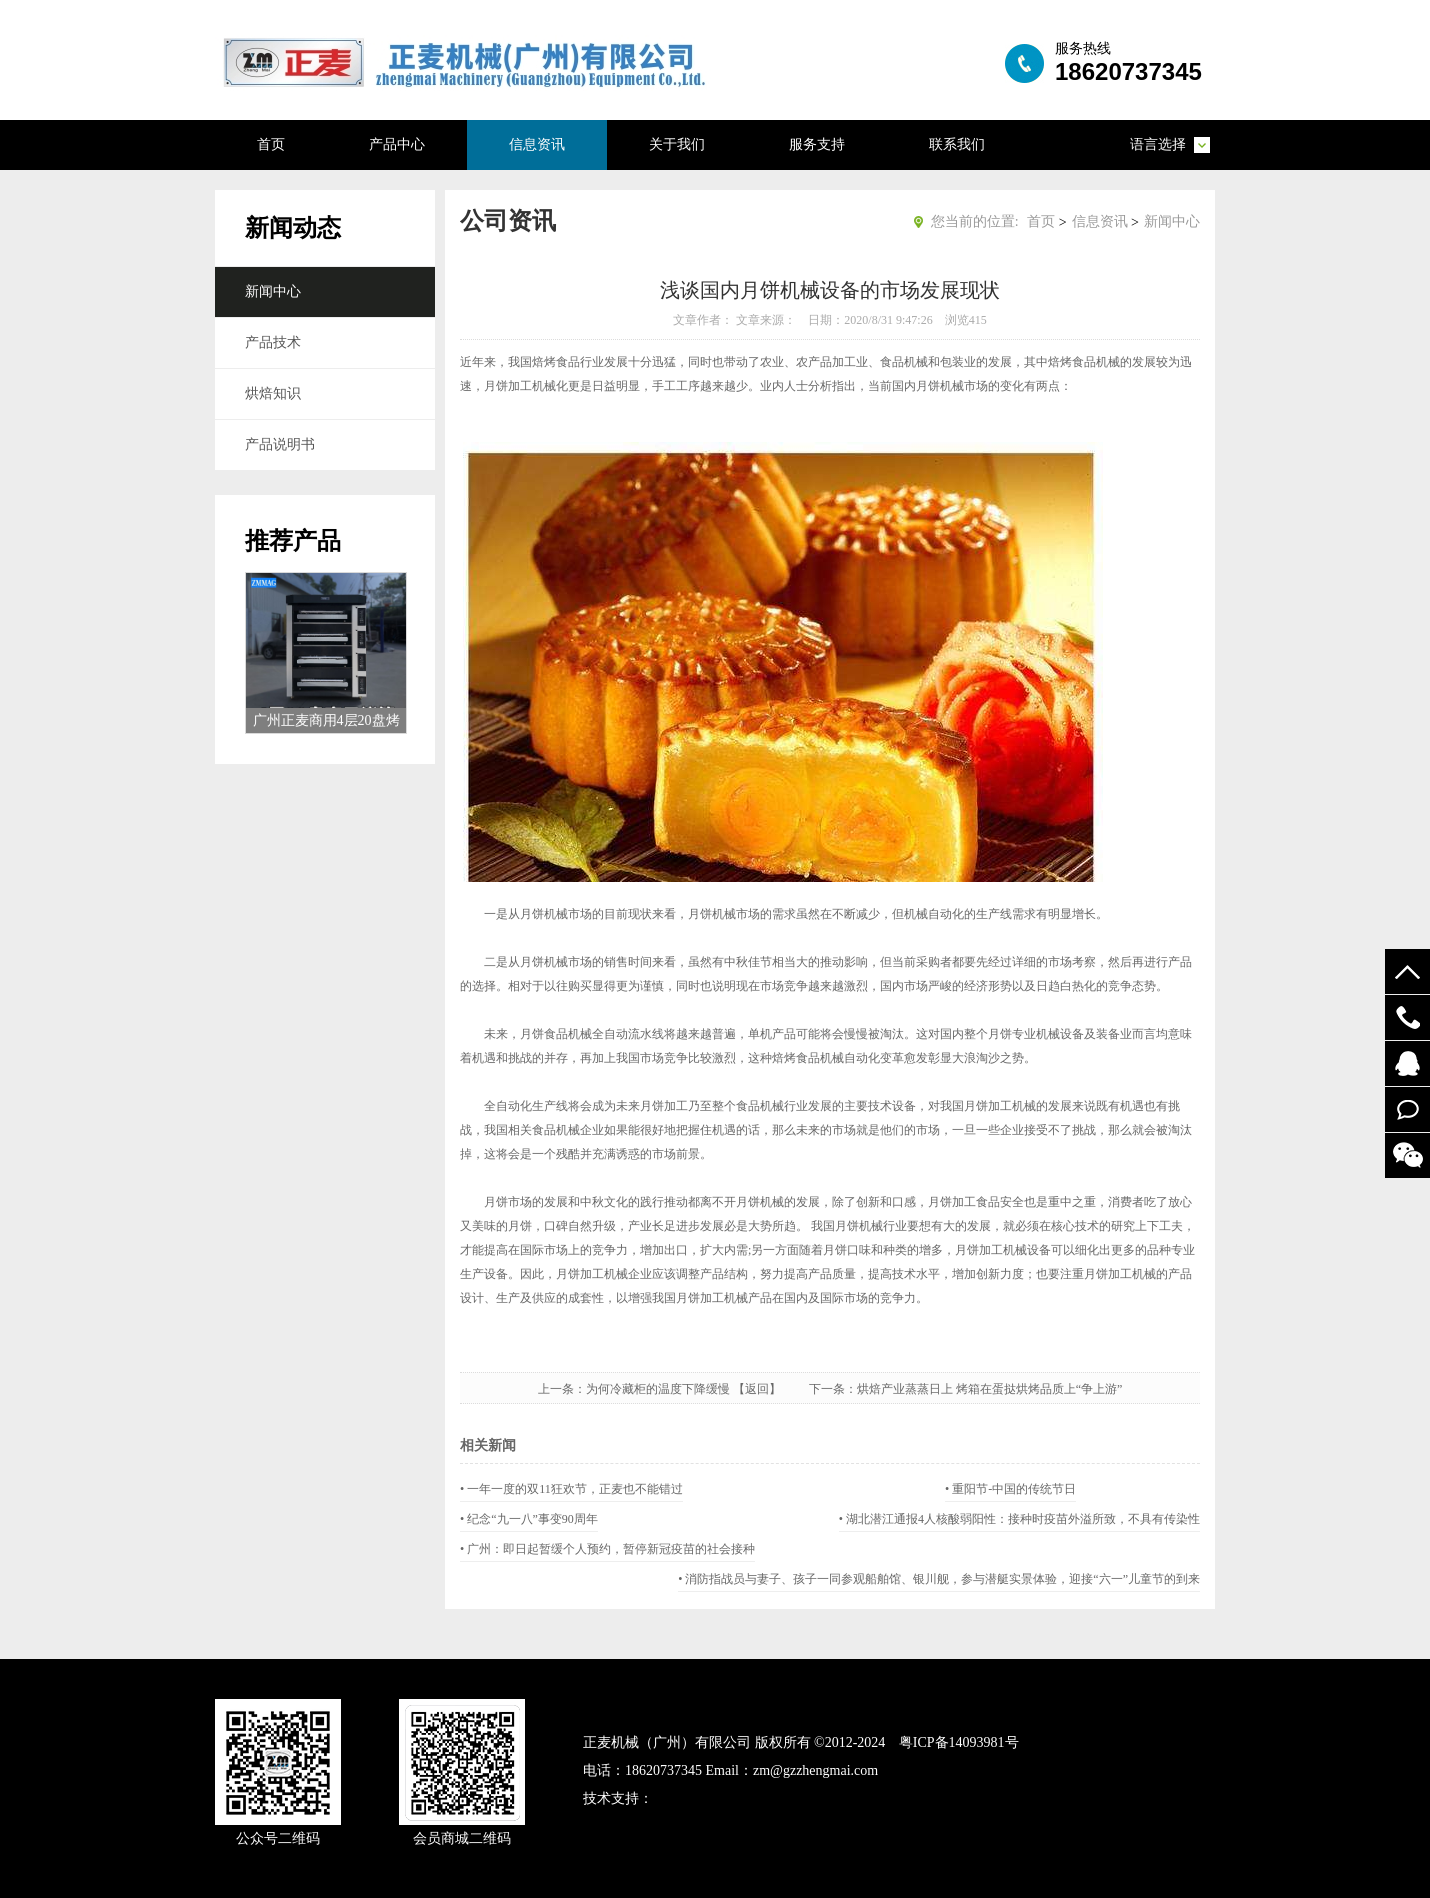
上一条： (562, 1389)
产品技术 (273, 342)
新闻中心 (273, 291)
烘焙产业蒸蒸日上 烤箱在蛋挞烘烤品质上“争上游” (990, 1389)
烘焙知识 (273, 393)
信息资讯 (537, 144)
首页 (271, 144)
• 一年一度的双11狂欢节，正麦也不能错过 (571, 1489)
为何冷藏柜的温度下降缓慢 (658, 1389)
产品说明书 (280, 444)
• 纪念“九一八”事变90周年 (529, 1519)
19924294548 (1407, 1017)
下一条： (833, 1389)
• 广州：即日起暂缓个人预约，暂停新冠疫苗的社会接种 (607, 1549)
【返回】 (769, 1389)
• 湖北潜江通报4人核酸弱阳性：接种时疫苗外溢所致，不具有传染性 (1019, 1519)
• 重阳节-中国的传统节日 (1010, 1489)
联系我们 (957, 144)
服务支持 (817, 144)
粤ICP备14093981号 (959, 1742)
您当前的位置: (975, 221)
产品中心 (397, 144)
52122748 (1407, 1063)
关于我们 (677, 144)
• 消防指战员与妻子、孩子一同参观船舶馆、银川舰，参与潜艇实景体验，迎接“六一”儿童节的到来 (939, 1579)
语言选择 (1158, 144)
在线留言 (1407, 1109)
